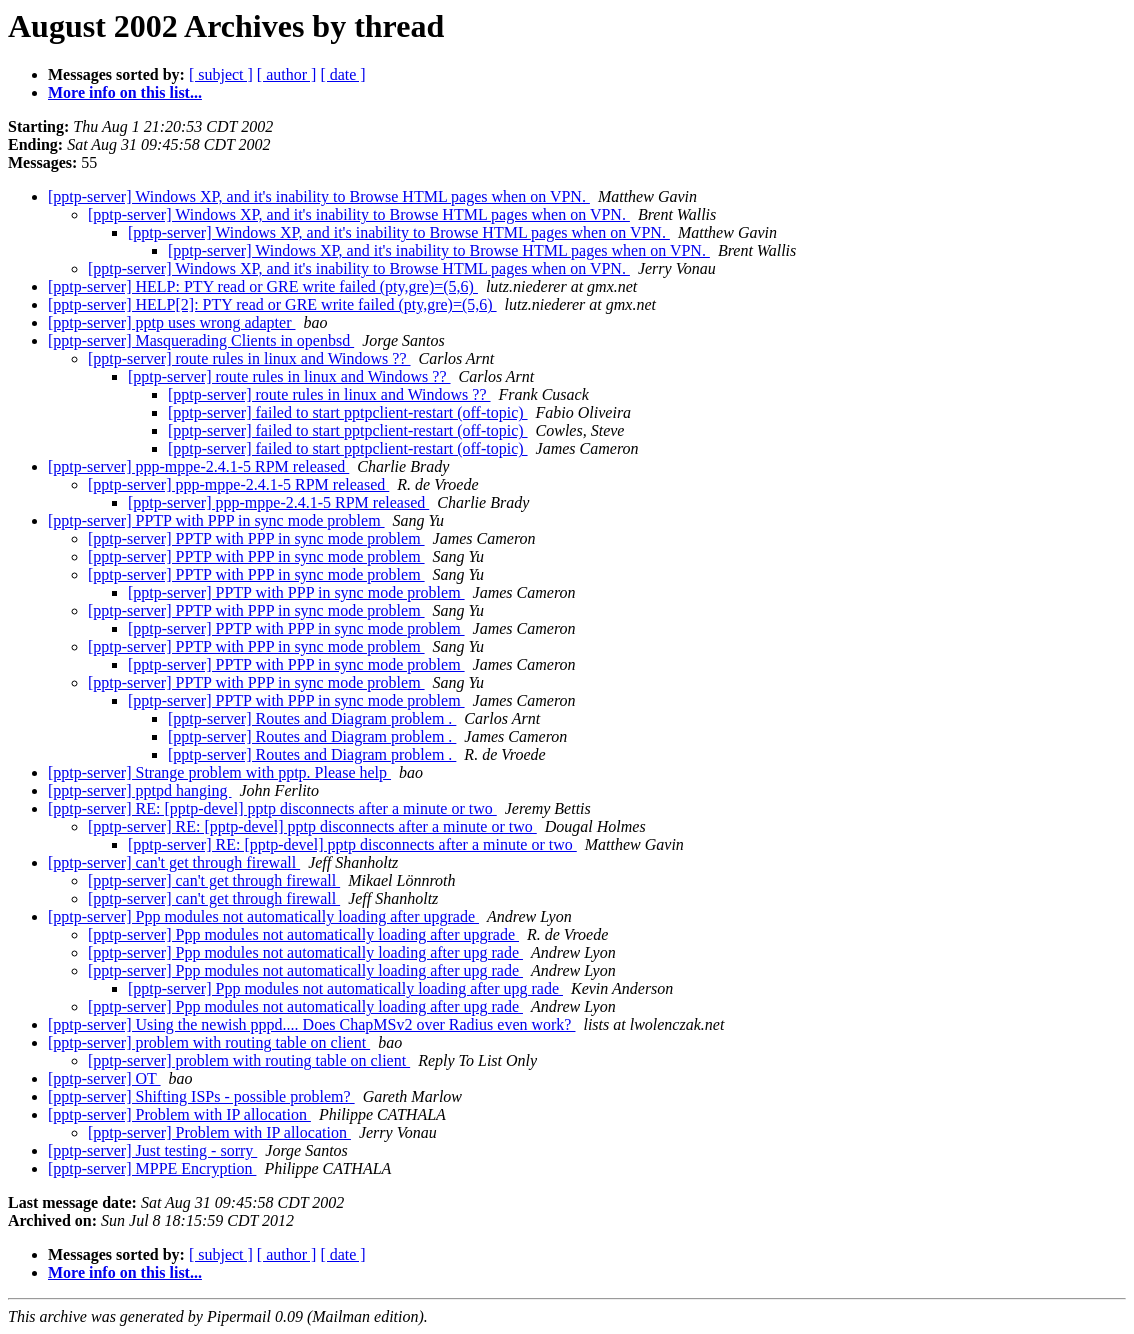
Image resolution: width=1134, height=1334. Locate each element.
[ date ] (342, 74)
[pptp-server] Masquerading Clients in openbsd (201, 340)
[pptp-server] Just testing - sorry (152, 1150)
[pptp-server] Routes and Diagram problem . (312, 718)
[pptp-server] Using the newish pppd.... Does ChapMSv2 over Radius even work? (311, 1024)
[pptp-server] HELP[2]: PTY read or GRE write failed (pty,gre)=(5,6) (272, 304)
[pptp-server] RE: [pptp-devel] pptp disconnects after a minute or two (272, 808)
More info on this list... (125, 92)
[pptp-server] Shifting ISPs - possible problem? (201, 1096)
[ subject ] (221, 74)
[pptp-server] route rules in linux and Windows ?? (249, 358)
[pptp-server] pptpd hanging (140, 790)
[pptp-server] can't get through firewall (174, 862)
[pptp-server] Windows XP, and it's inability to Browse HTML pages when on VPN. (319, 196)
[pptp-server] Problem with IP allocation (179, 1114)
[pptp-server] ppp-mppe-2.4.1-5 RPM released (198, 466)
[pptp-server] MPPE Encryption (152, 1168)
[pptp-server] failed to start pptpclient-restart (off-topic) (348, 412)
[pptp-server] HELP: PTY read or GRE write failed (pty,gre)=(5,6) (263, 286)
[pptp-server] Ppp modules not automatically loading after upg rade (305, 952)
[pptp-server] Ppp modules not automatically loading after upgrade (263, 916)
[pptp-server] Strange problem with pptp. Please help (219, 772)
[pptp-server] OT (104, 1078)
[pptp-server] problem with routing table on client (209, 1042)
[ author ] (287, 74)
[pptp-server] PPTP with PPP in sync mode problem (216, 520)
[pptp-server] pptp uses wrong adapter (171, 322)
